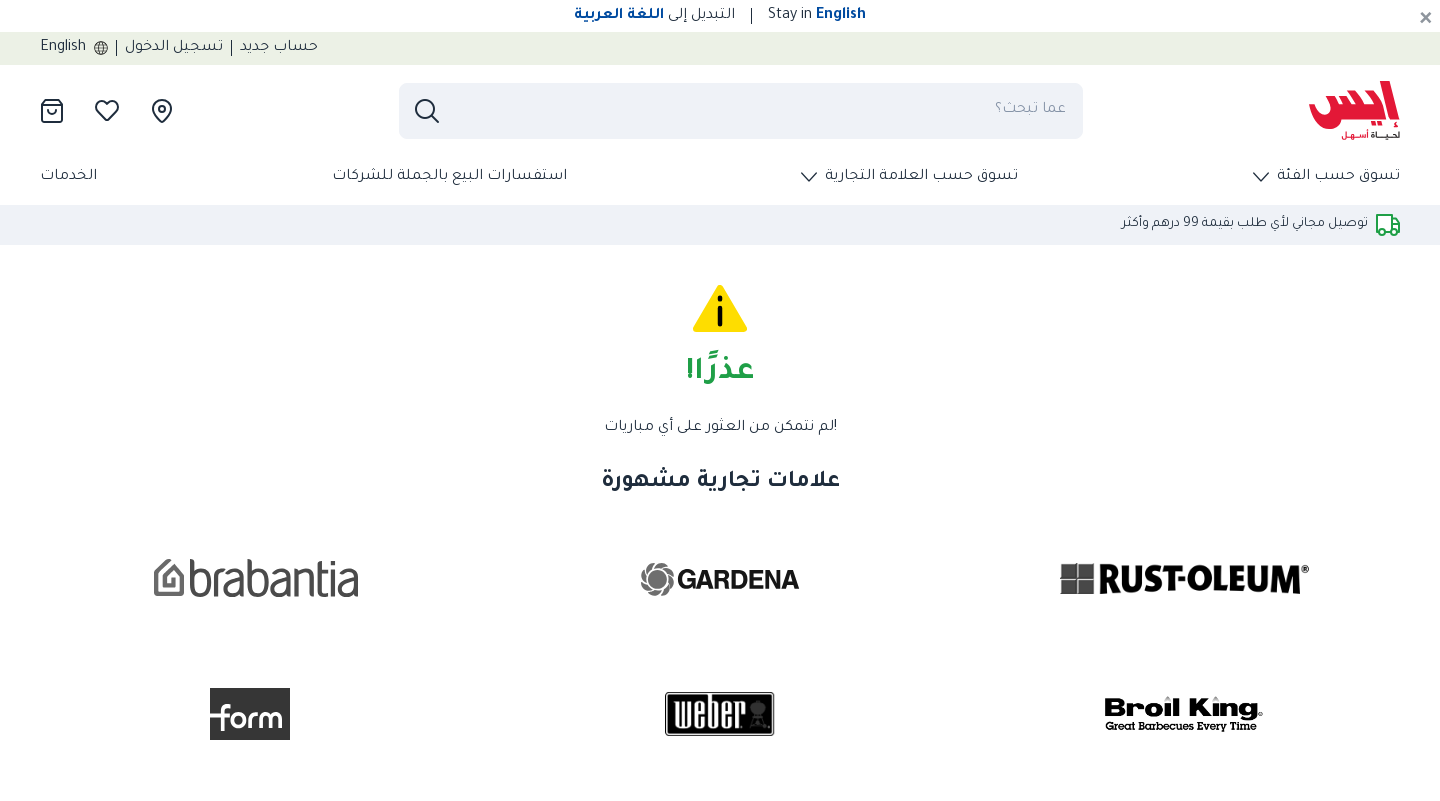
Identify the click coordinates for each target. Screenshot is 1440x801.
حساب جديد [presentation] (279, 48)
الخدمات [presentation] (68, 177)
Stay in (817, 16)
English (74, 48)
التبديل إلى (654, 16)
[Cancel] (1426, 20)
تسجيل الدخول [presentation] (174, 48)
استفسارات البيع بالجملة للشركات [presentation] (449, 177)
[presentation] (1354, 111)
